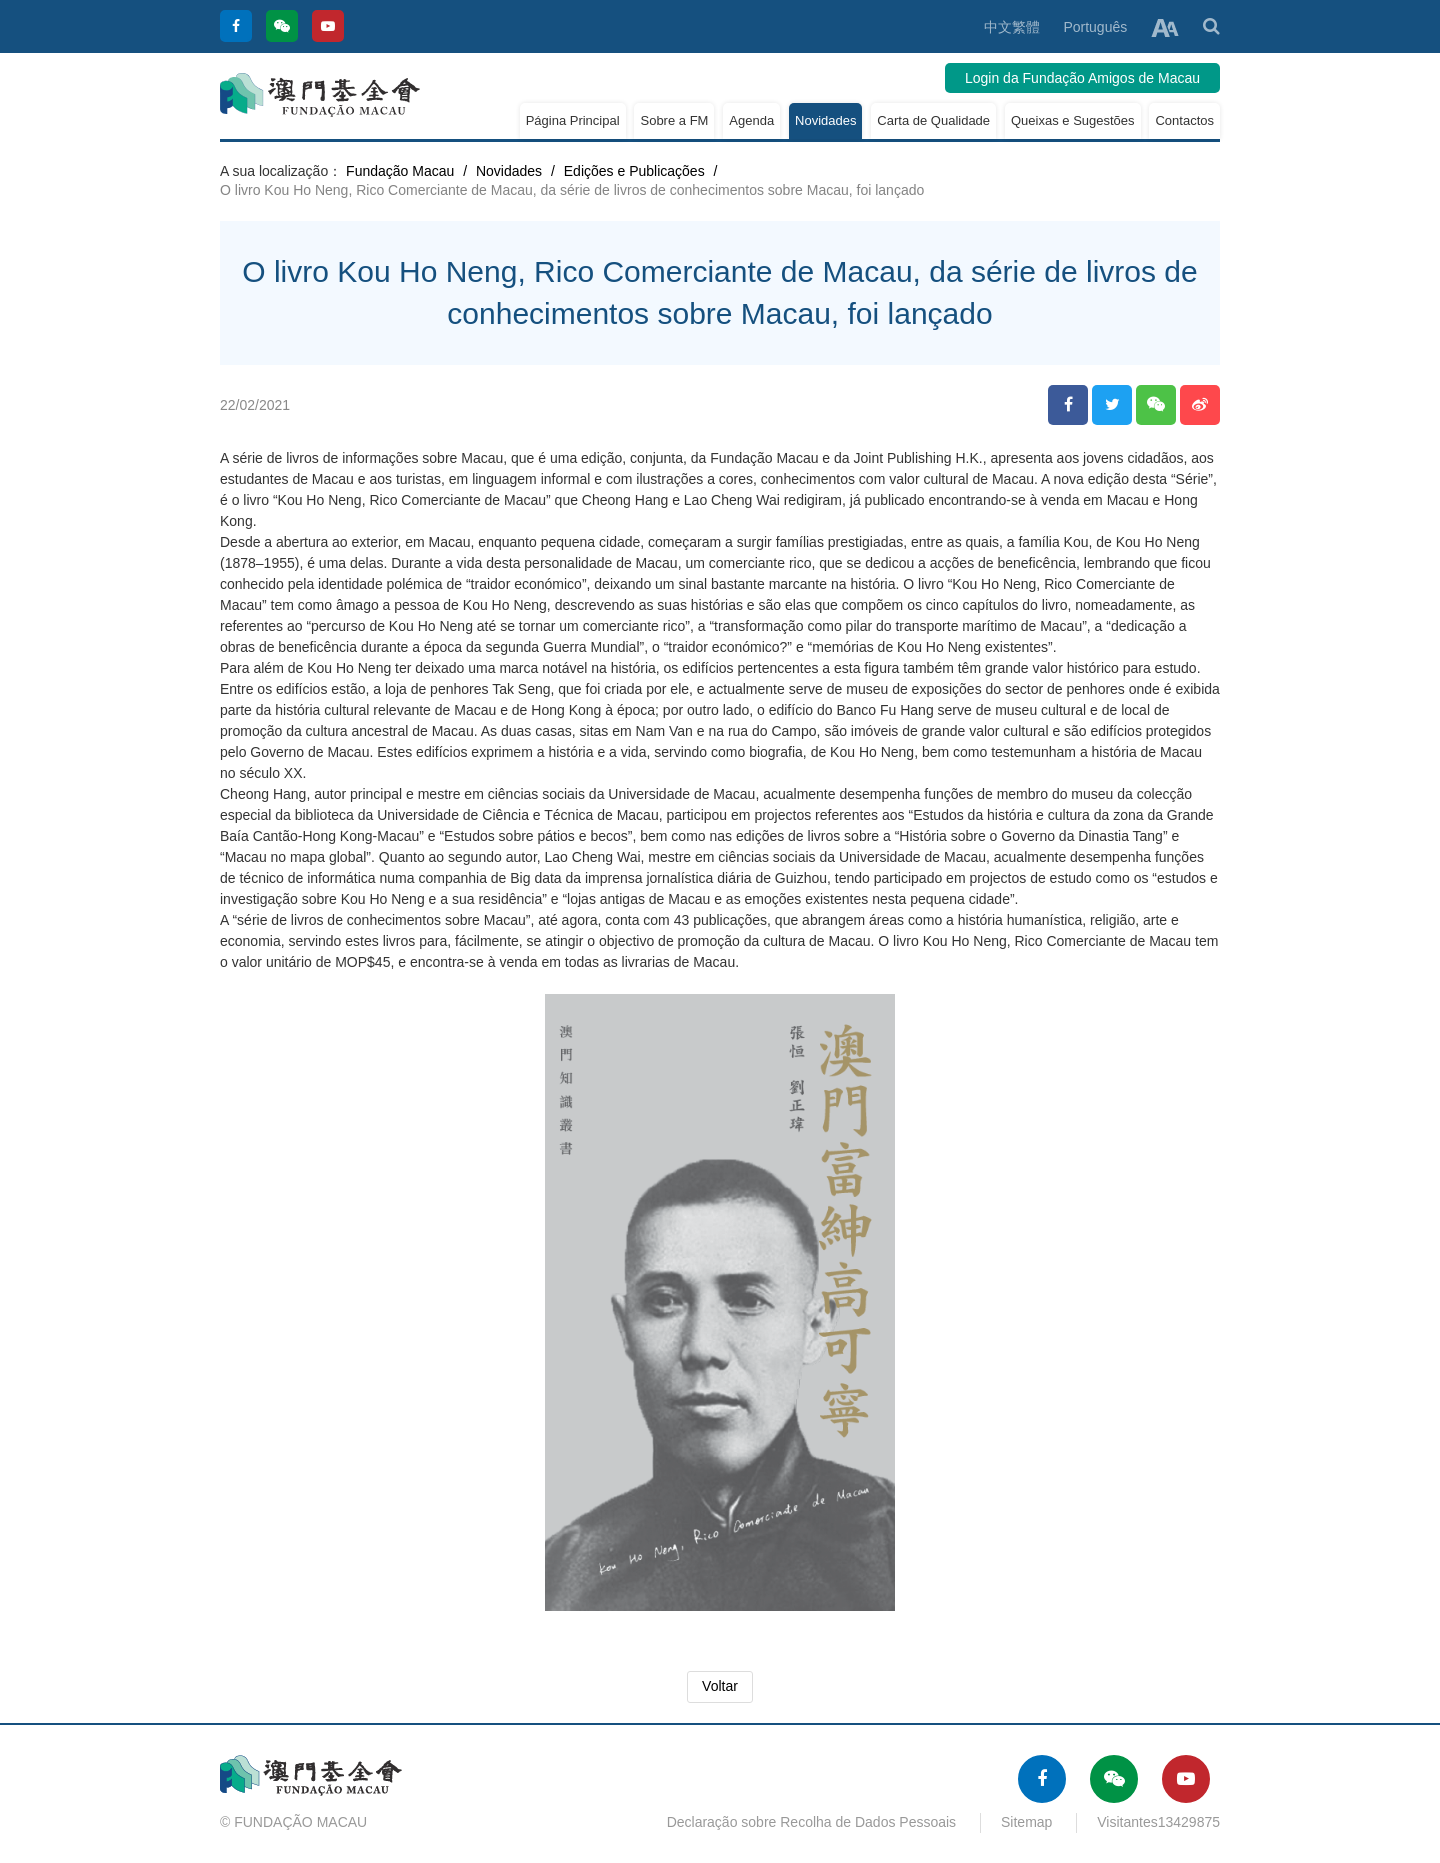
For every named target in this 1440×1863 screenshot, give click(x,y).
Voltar (720, 1686)
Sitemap (1026, 1822)
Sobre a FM (674, 120)
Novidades (825, 120)
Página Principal (573, 120)
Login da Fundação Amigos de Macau (1082, 78)
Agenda (751, 120)
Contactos (1184, 120)
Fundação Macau (400, 171)
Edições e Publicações (634, 171)
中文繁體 (1012, 27)
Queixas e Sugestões (1073, 120)
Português (1095, 27)
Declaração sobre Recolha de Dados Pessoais (812, 1822)
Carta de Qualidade (933, 120)
